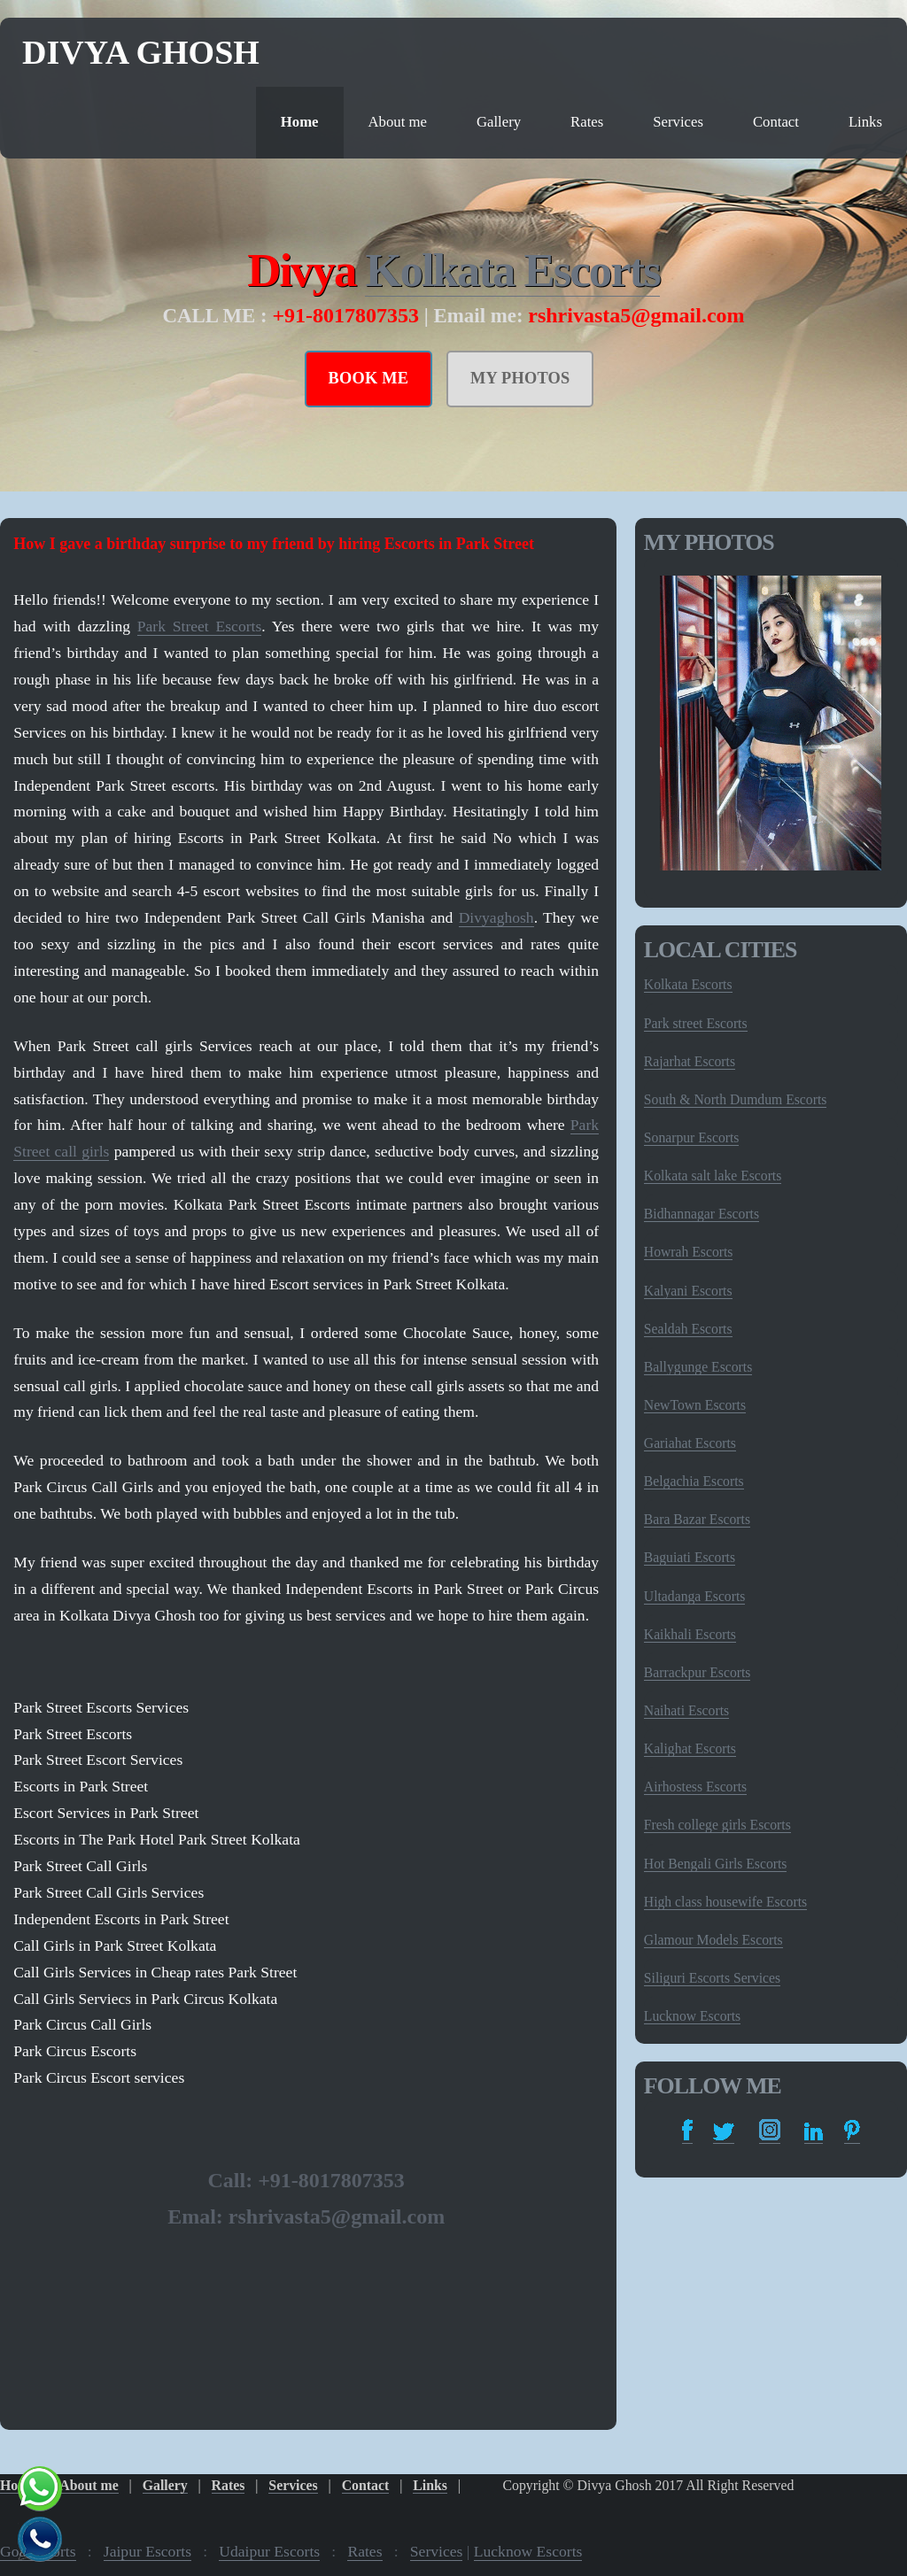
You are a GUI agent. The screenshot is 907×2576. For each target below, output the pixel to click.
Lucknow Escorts (692, 2015)
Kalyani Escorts (688, 1290)
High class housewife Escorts (725, 1901)
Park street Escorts (696, 1023)
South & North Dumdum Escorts (735, 1099)
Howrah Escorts (688, 1251)
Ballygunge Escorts (698, 1366)
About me (397, 121)
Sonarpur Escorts (692, 1137)
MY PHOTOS (520, 378)
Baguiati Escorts (689, 1557)
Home (300, 121)
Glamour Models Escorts (713, 1939)
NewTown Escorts (695, 1404)
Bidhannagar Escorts (701, 1213)
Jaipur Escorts (147, 2551)
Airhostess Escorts (695, 1786)
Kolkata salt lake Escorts (713, 1175)
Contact (776, 121)
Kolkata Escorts (512, 270)
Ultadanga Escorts (695, 1596)
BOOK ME (369, 378)
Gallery (499, 121)
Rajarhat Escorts (689, 1061)
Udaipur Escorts (269, 2551)
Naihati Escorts (686, 1710)
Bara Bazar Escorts (697, 1519)
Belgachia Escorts (694, 1481)
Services (678, 121)
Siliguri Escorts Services (712, 1977)
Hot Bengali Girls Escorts (715, 1863)
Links (865, 121)
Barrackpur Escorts (697, 1672)
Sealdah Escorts (688, 1328)
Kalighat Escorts (690, 1748)
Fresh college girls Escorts (717, 1824)
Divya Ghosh (141, 52)
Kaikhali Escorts (690, 1634)
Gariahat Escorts (690, 1442)
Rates (586, 121)
